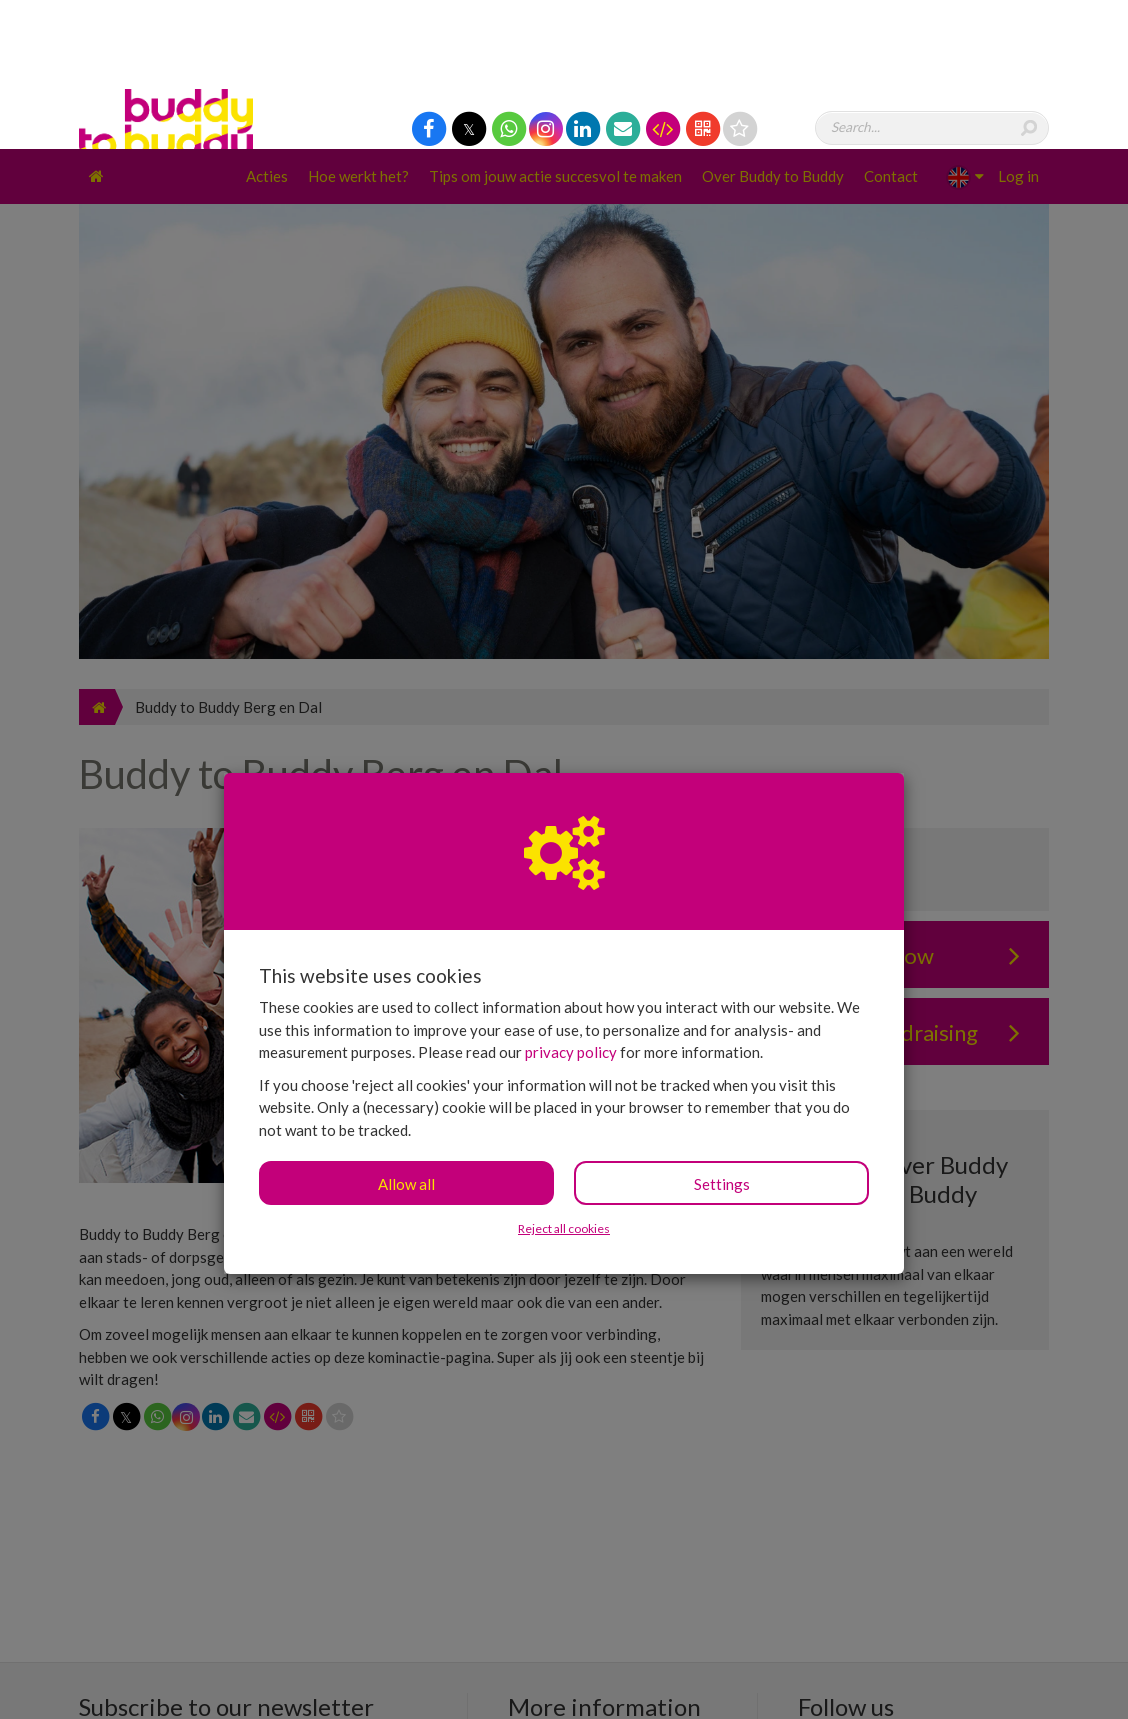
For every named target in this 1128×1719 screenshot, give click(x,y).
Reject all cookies (564, 1079)
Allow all (406, 1035)
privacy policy (571, 903)
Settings (722, 1035)
